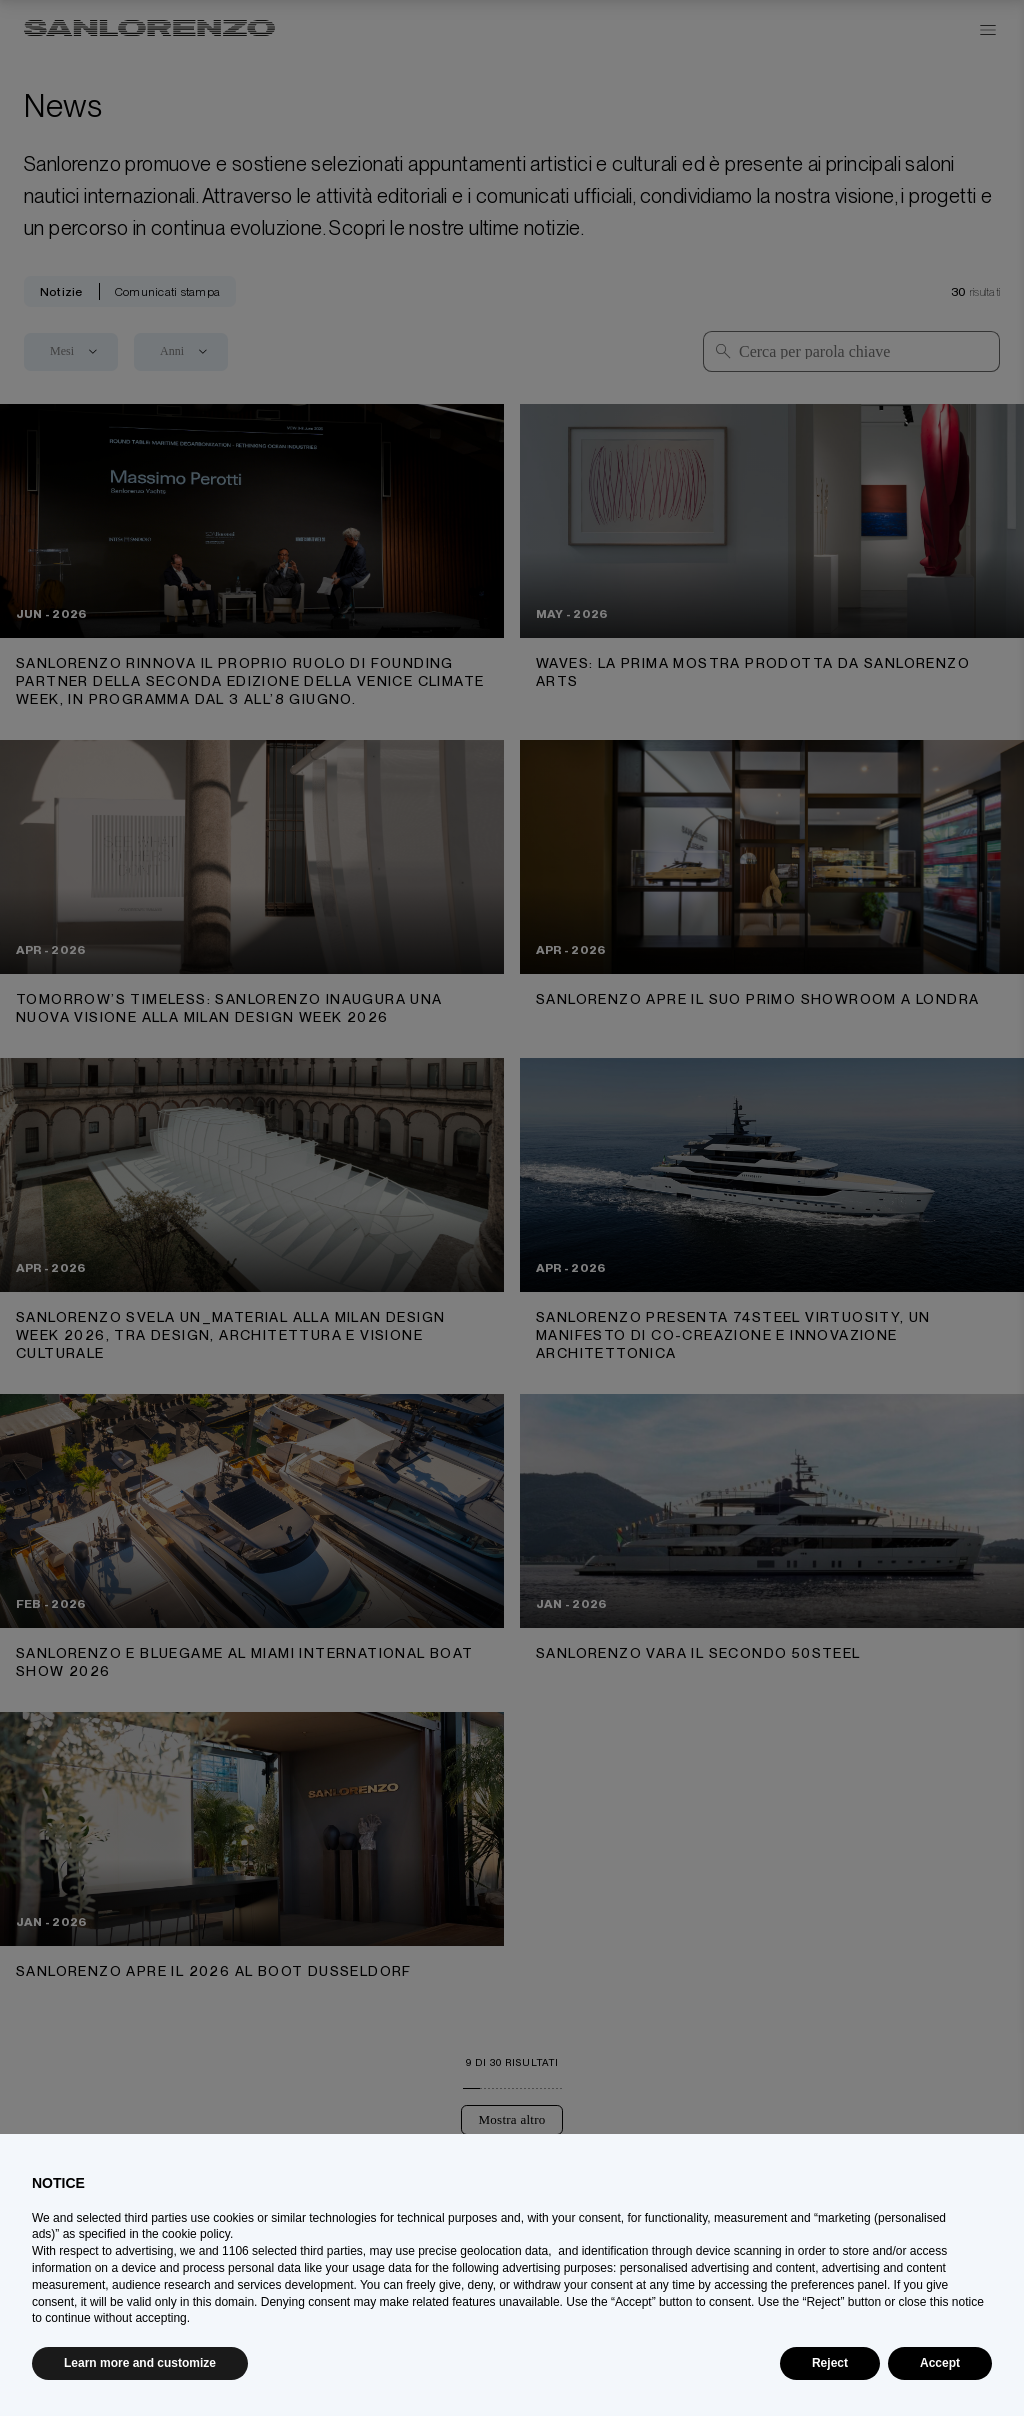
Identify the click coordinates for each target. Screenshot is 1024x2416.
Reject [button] (830, 2363)
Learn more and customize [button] (140, 2363)
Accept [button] (940, 2363)
